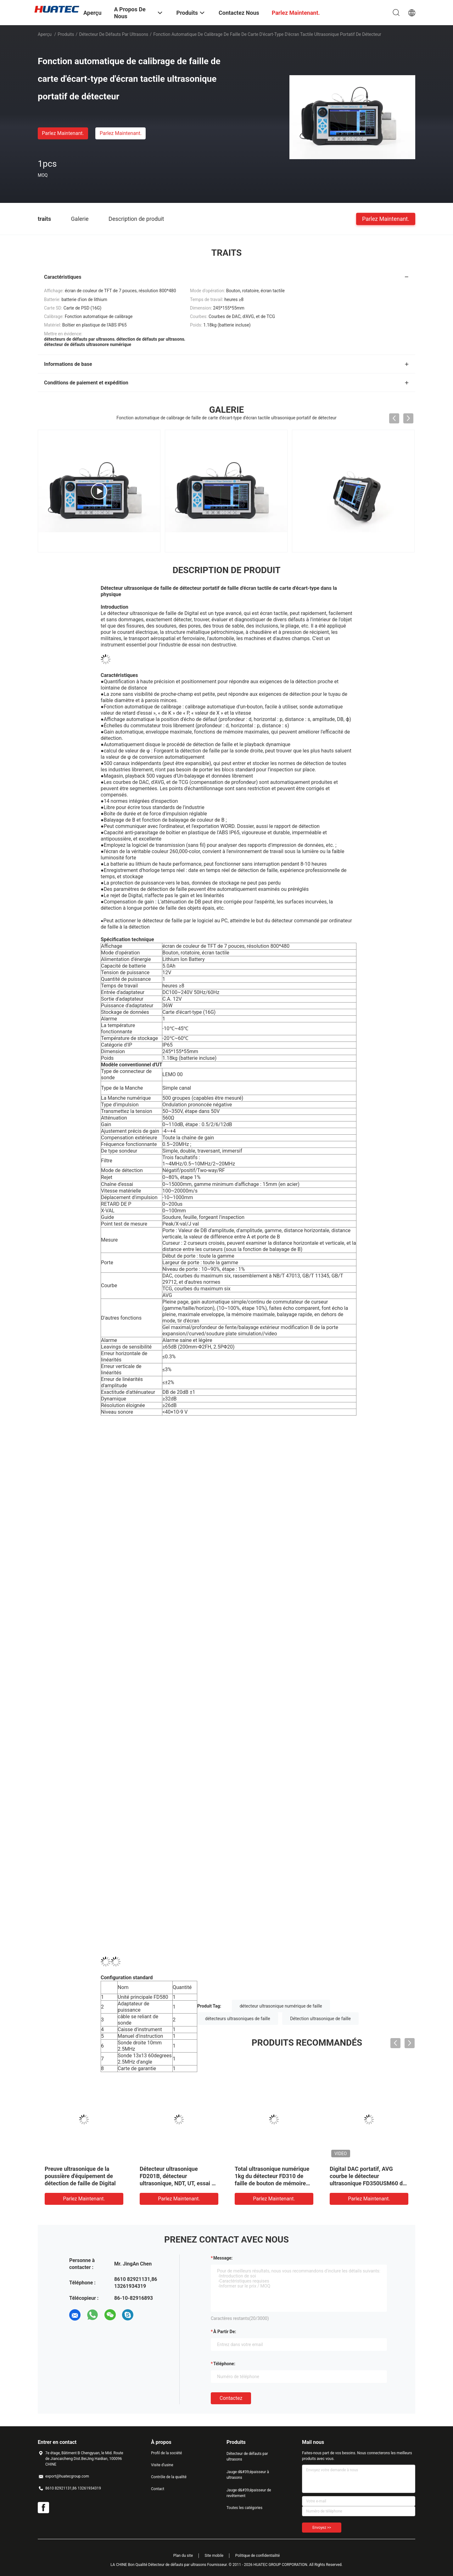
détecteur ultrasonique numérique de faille (281, 2006)
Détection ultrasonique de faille (320, 2018)
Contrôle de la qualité (169, 2477)
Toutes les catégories (244, 2508)
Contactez (231, 2398)
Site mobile (214, 2555)
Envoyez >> (321, 2527)
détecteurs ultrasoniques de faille (237, 2018)
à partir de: (224, 2331)
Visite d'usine (162, 2465)
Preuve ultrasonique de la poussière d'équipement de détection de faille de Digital (80, 2176)
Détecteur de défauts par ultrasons (113, 34)
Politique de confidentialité (257, 2555)
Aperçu (45, 34)
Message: (222, 2257)
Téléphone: (224, 2363)
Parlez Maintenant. (63, 133)
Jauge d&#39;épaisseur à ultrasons (247, 2475)
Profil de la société (166, 2453)
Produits (66, 34)
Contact (157, 2489)
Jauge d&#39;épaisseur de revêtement (248, 2493)
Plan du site (183, 2555)
